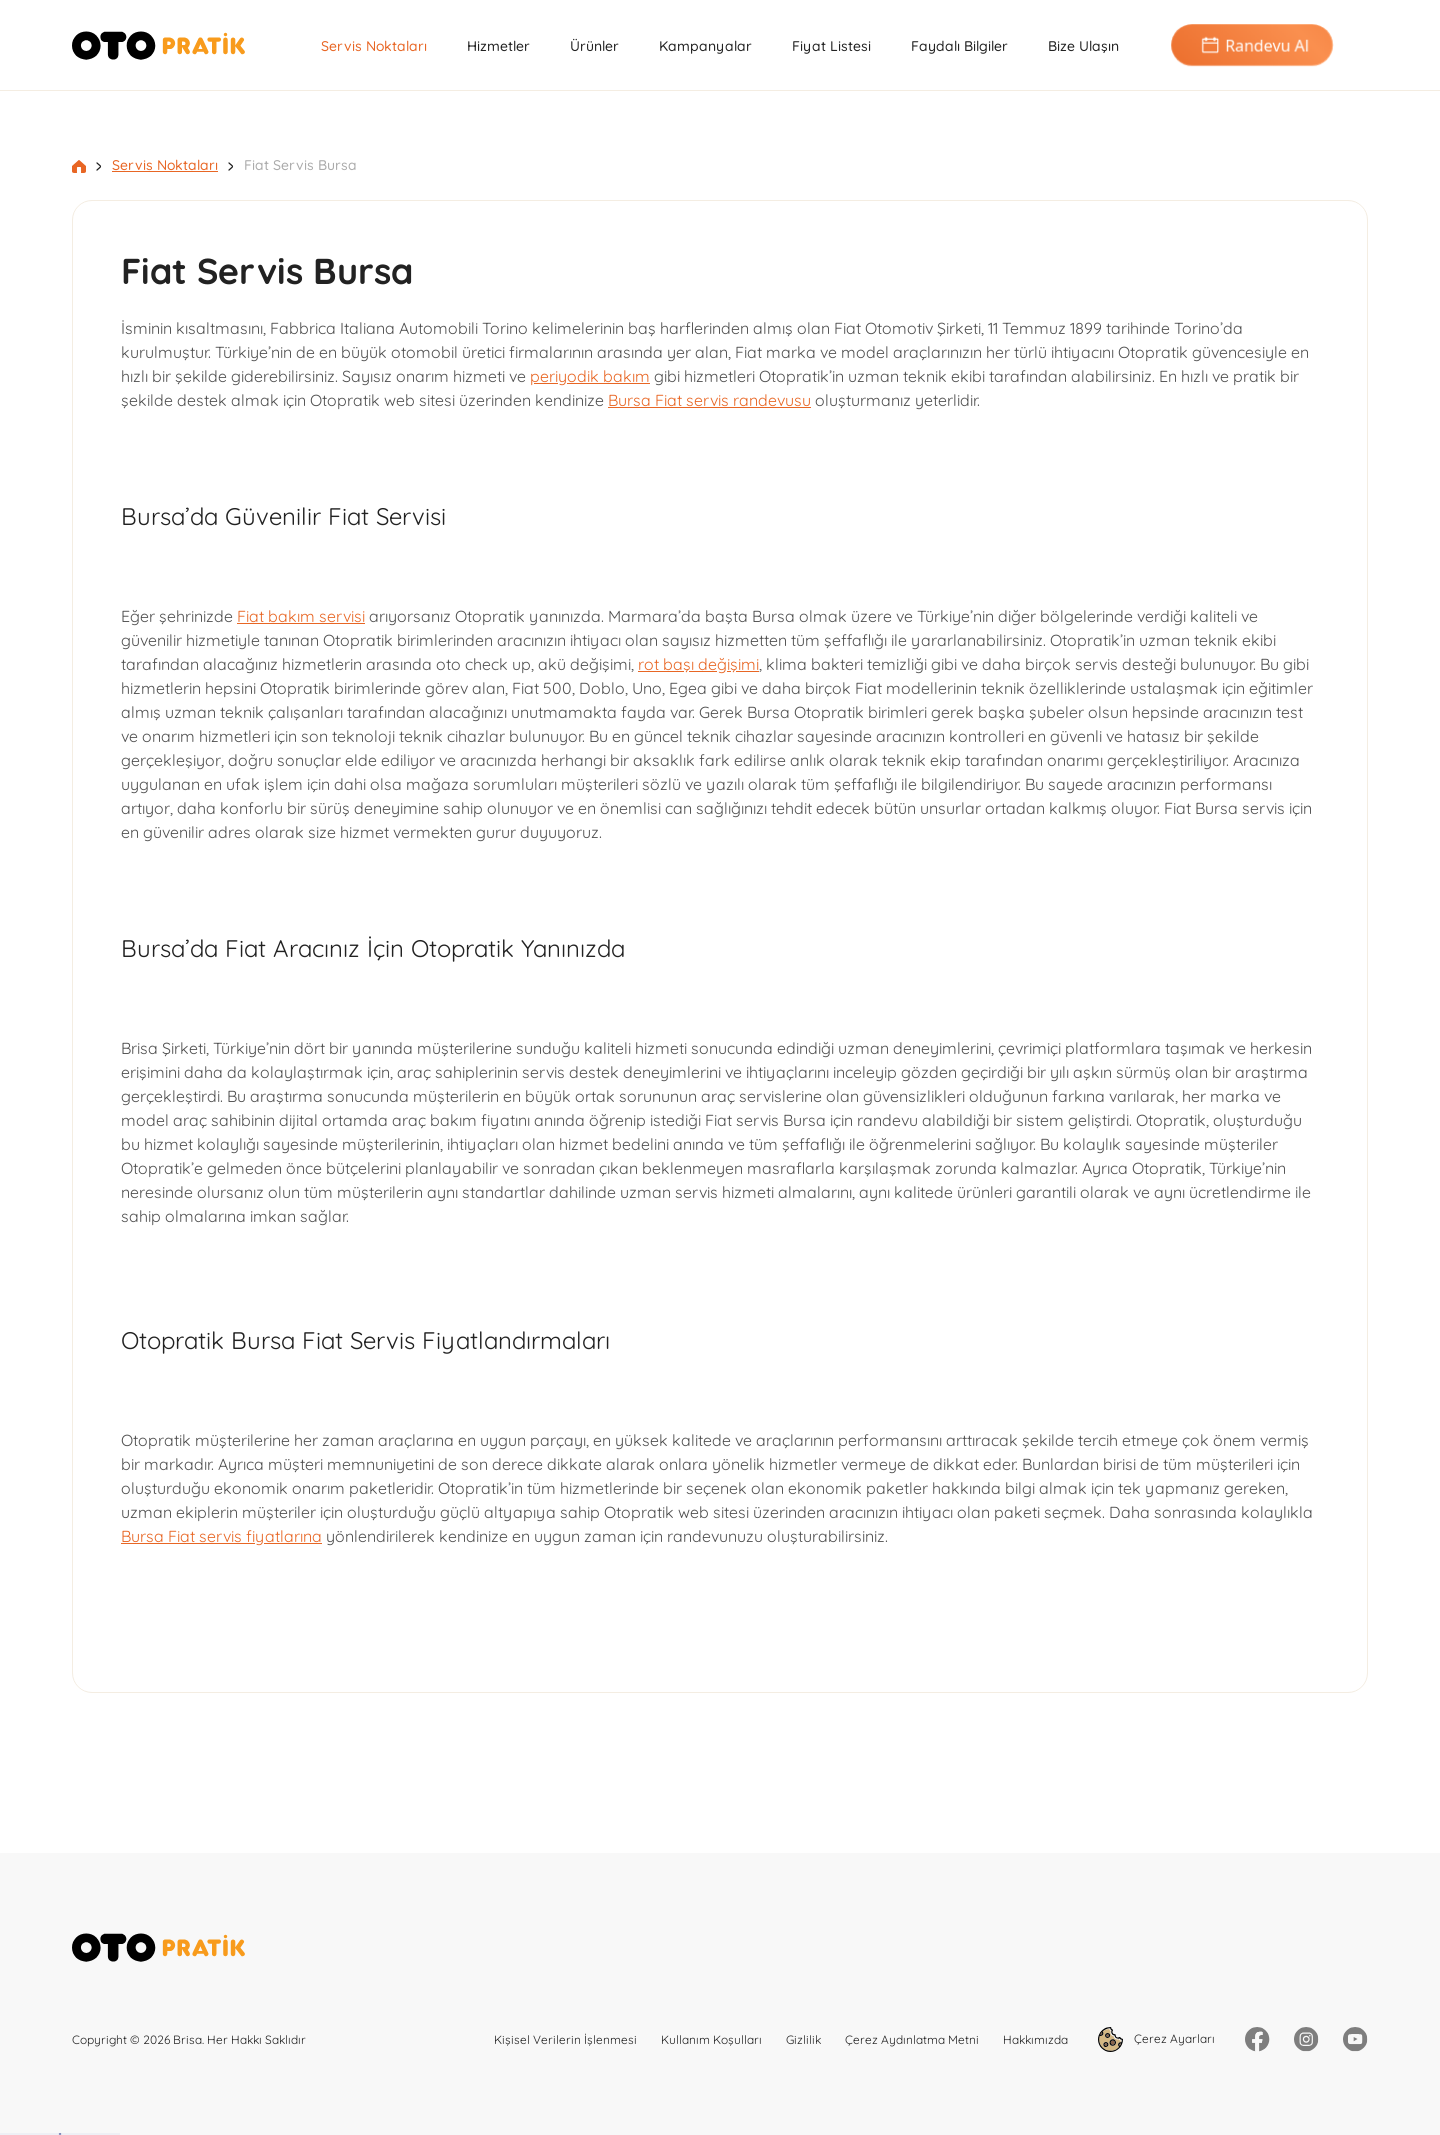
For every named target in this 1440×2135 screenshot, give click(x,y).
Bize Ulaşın (1083, 46)
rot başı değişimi (698, 664)
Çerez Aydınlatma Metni (912, 2039)
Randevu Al (1252, 45)
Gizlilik (803, 2039)
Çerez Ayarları (1156, 2039)
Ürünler (594, 46)
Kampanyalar (705, 46)
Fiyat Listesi (831, 46)
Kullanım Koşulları (711, 2039)
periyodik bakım (590, 376)
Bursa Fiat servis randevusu (709, 400)
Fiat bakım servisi (301, 616)
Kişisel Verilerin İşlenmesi (565, 2039)
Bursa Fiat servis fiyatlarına (221, 1536)
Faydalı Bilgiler (959, 46)
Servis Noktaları (374, 46)
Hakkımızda (1035, 2039)
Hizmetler (498, 46)
